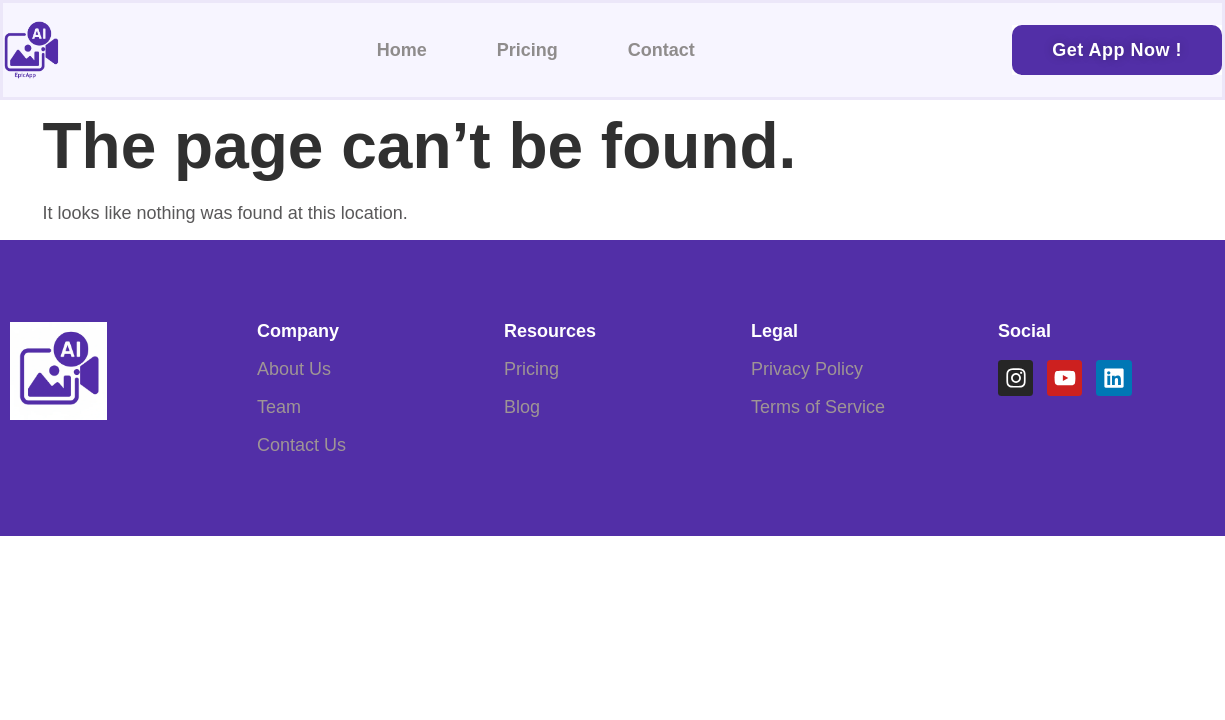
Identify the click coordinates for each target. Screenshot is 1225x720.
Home (402, 50)
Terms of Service (818, 407)
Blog (522, 407)
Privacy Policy (807, 369)
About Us (294, 369)
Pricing (527, 50)
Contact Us (301, 445)
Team (279, 407)
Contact (661, 50)
